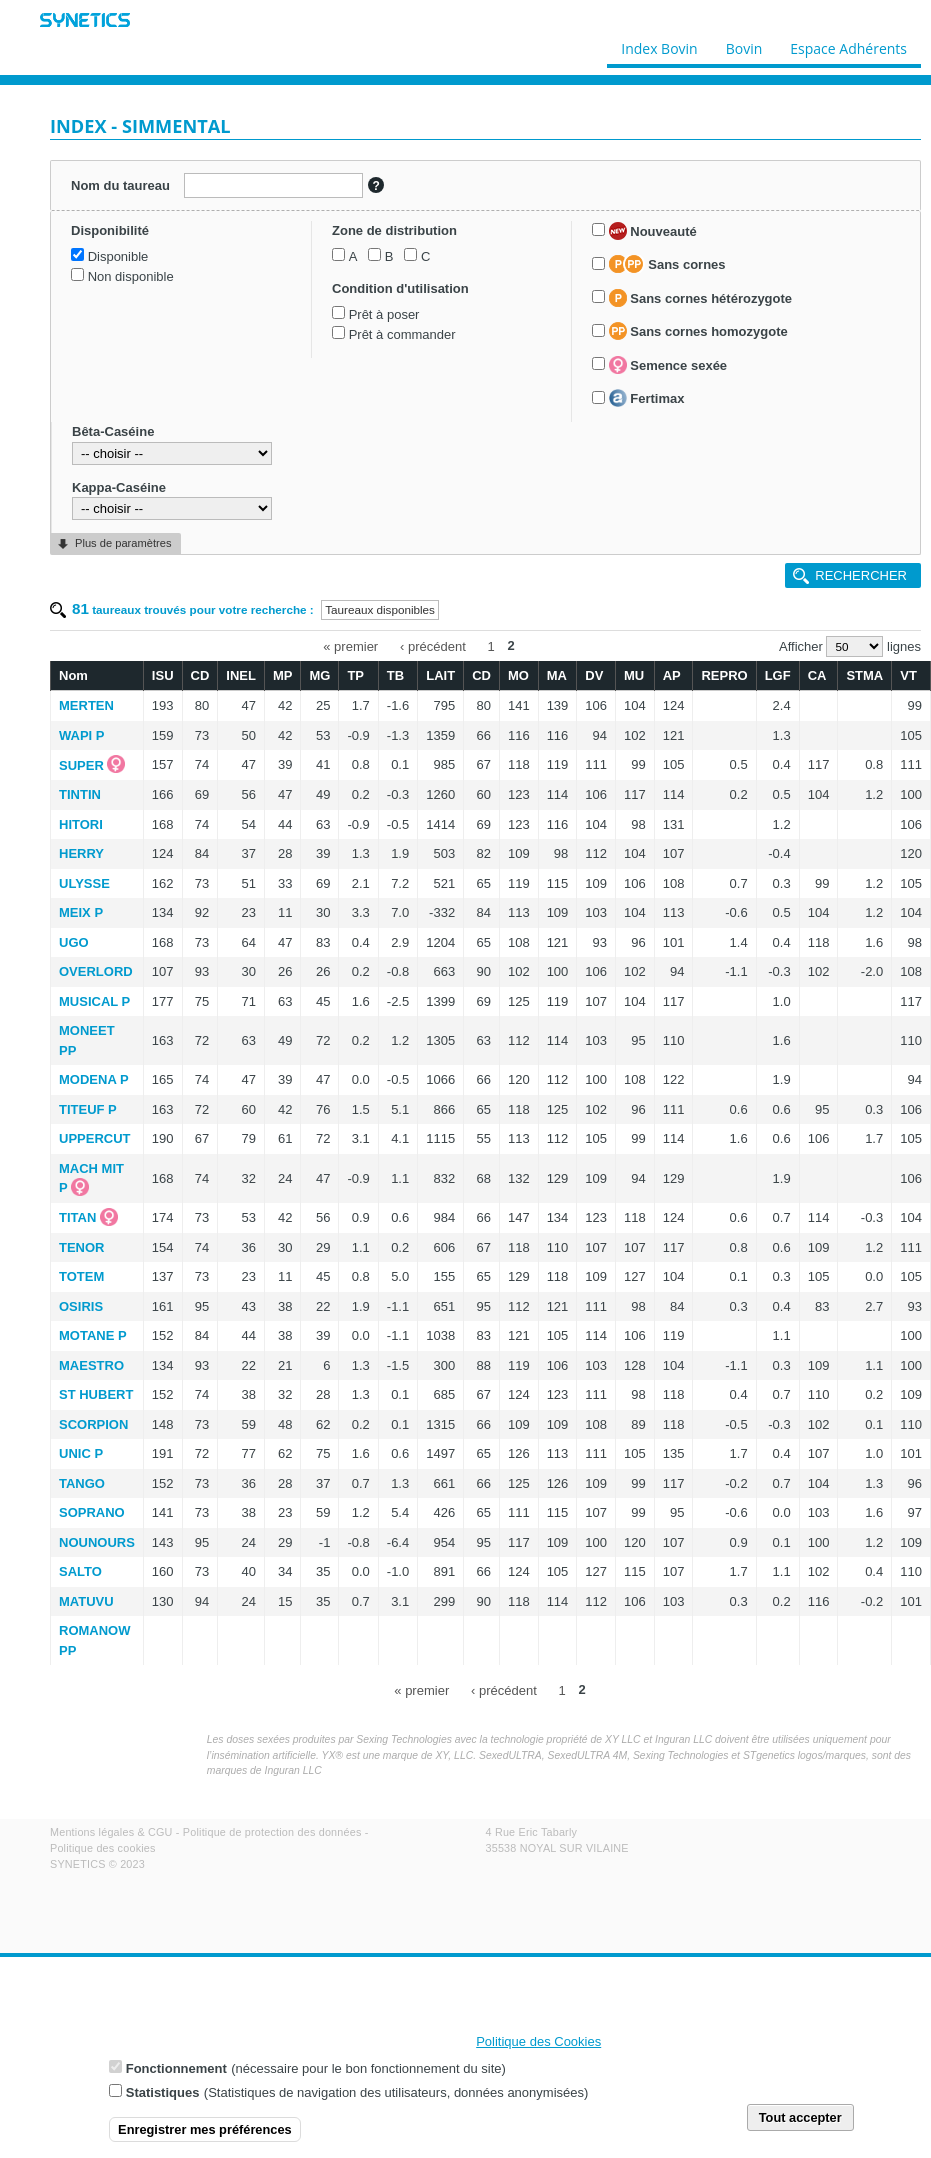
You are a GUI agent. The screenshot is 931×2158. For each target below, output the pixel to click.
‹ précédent (433, 645)
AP (672, 675)
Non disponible (131, 276)
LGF (778, 675)
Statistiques (163, 2096)
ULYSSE (84, 883)
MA (557, 675)
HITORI (81, 824)
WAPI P (82, 735)
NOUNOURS (97, 1542)
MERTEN (86, 705)
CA (817, 675)
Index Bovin (659, 44)
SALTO (80, 1571)
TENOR (82, 1247)
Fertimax (647, 398)
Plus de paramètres (123, 543)
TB (395, 675)
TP (355, 675)
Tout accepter (800, 2121)
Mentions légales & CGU (111, 1832)
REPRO (724, 675)
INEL (241, 675)
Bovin (743, 44)
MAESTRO (91, 1365)
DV (594, 675)
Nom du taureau (120, 185)
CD (200, 675)
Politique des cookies (103, 1848)
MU (634, 675)
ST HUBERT (96, 1394)
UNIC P (81, 1453)
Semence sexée (668, 365)
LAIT (440, 675)
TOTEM (81, 1276)
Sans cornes (667, 264)
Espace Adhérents (848, 44)
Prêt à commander (402, 334)
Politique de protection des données (272, 1832)
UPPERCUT (95, 1138)
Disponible (118, 256)
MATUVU (86, 1601)
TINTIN (80, 794)
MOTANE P (93, 1335)
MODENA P (94, 1079)
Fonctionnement (176, 2072)
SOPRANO (92, 1512)
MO (518, 675)
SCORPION (93, 1424)
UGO (74, 942)
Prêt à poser (384, 314)
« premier (350, 645)
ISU (163, 675)
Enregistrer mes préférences (205, 2133)
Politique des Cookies (538, 2045)
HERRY (81, 853)
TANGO (82, 1483)
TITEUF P (88, 1109)
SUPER (81, 765)
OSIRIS (81, 1306)
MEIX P (81, 912)
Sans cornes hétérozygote (700, 298)
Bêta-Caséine (113, 431)
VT (908, 675)
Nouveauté (653, 231)
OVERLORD (96, 971)
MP (283, 675)
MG (319, 675)
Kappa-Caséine (119, 487)
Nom (73, 675)
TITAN (77, 1217)
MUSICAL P (94, 1001)
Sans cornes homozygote (698, 331)
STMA (864, 675)
